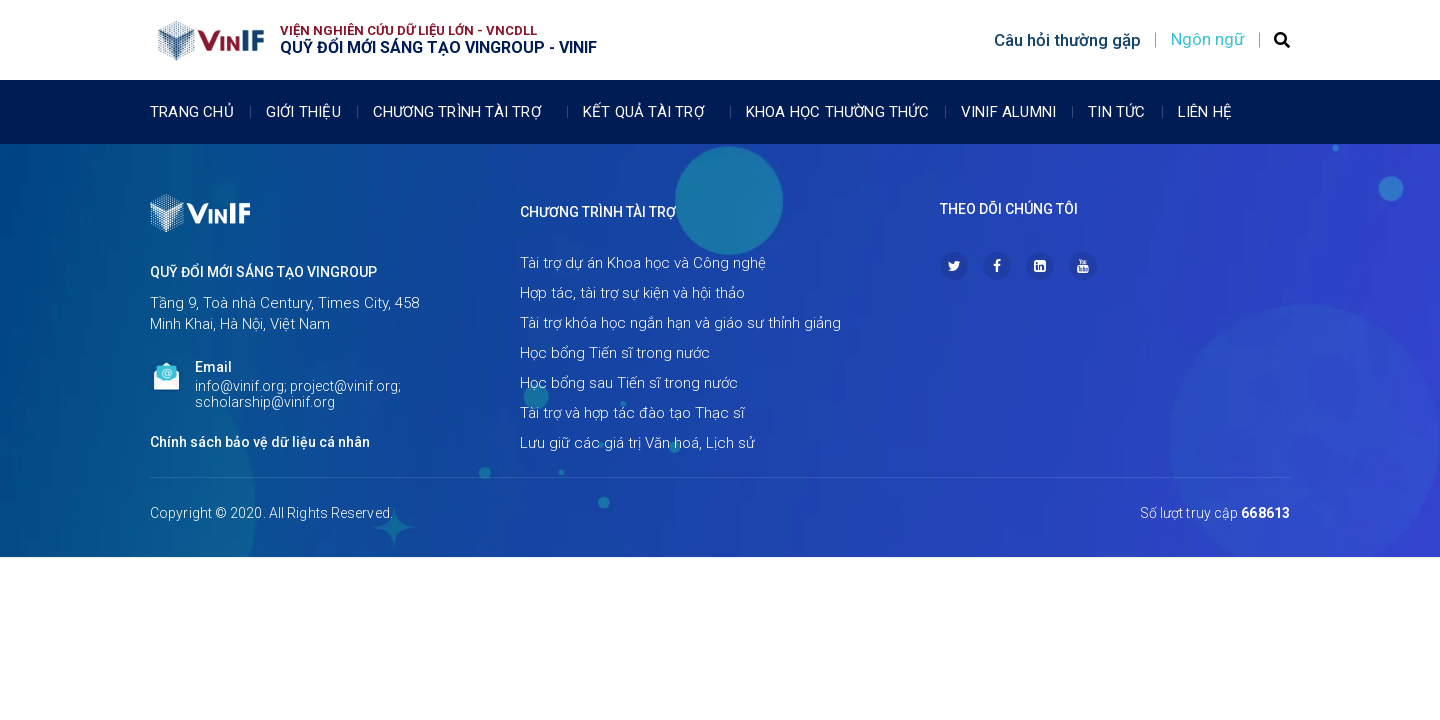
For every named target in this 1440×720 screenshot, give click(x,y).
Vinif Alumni (1008, 112)
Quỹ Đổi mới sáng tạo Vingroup (263, 272)
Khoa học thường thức (837, 112)
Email (213, 367)
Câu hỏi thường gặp (1067, 40)
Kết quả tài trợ (648, 112)
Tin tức (1116, 112)
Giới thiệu (303, 112)
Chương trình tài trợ (462, 112)
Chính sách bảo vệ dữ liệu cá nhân (260, 442)
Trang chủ (192, 112)
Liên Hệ (1205, 112)
